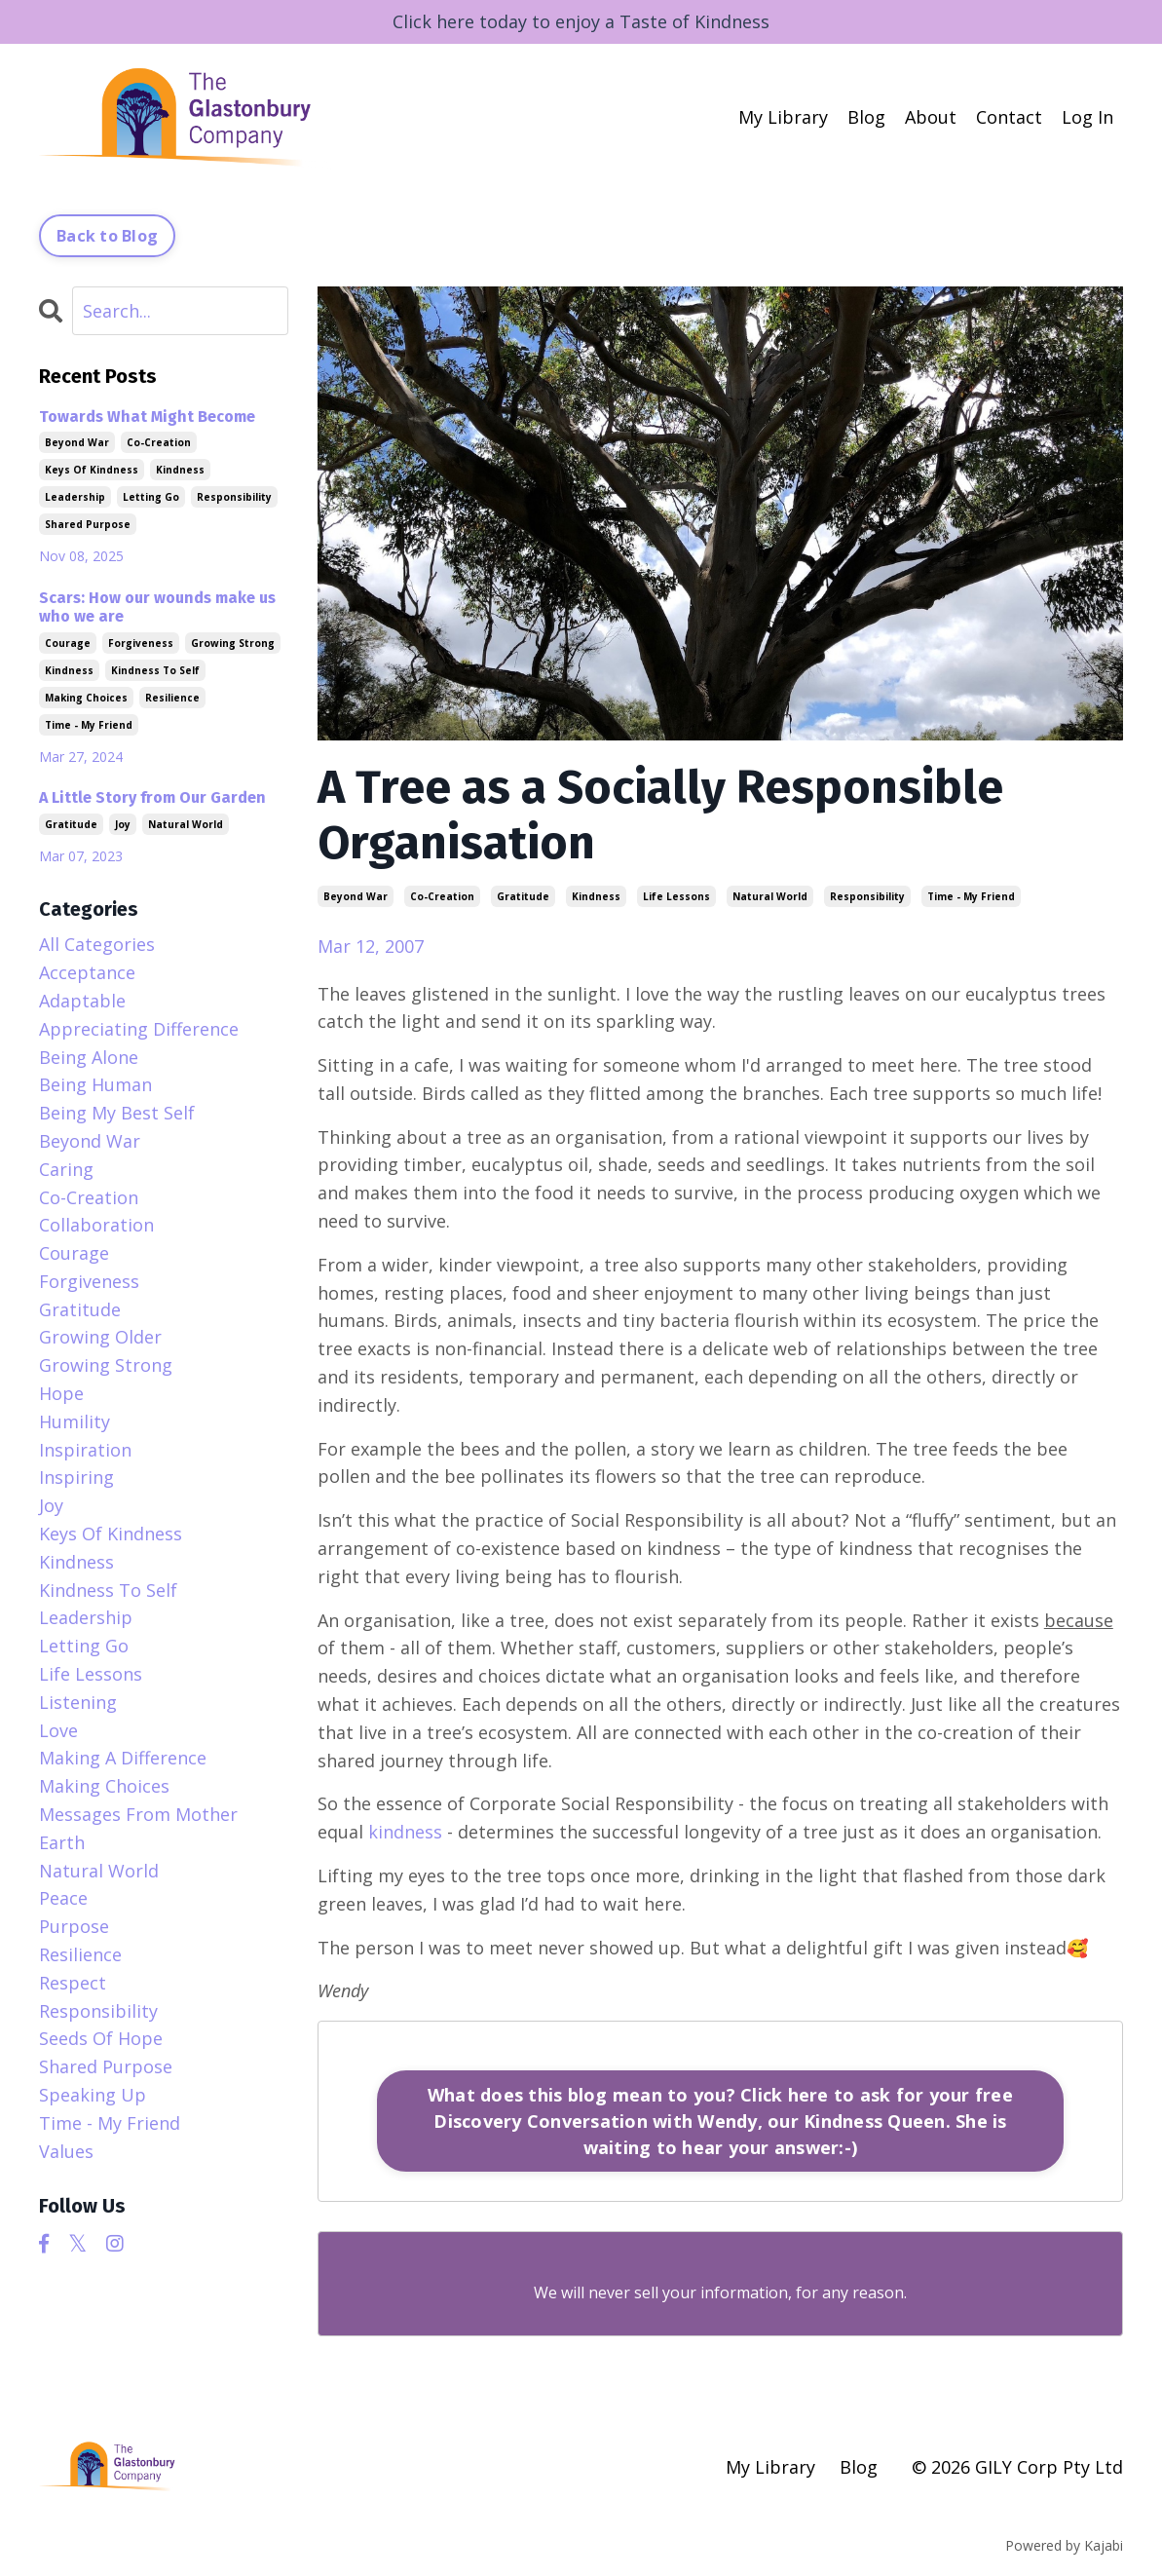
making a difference (122, 1757)
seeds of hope (101, 2038)
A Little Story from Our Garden (152, 797)
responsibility (867, 896)
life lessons (676, 896)
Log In (1087, 117)
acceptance (87, 972)
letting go (151, 497)
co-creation (442, 896)
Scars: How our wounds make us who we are (157, 606)
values (66, 2151)
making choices (86, 697)
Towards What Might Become (147, 416)
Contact (1009, 117)
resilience (172, 697)
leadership (75, 497)
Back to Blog (107, 235)
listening (78, 1702)
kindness (596, 896)
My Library (783, 117)
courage (68, 643)
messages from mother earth (138, 1828)
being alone (88, 1057)
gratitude (523, 896)
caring (66, 1169)
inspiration (85, 1449)
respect (72, 1982)
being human (95, 1084)
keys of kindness (91, 469)
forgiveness (140, 643)
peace (63, 1898)
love (58, 1730)
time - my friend (971, 896)
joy (123, 824)
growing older (100, 1336)
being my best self (117, 1112)
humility (74, 1421)
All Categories (97, 944)
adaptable (82, 1000)
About (930, 117)
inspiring (76, 1477)
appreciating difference (139, 1029)
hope (61, 1393)
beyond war (355, 896)
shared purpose (88, 524)
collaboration (96, 1224)
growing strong (233, 643)
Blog (866, 117)
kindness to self (155, 670)
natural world (769, 896)
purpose (74, 1926)
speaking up (92, 2094)
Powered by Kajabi (1064, 2545)
